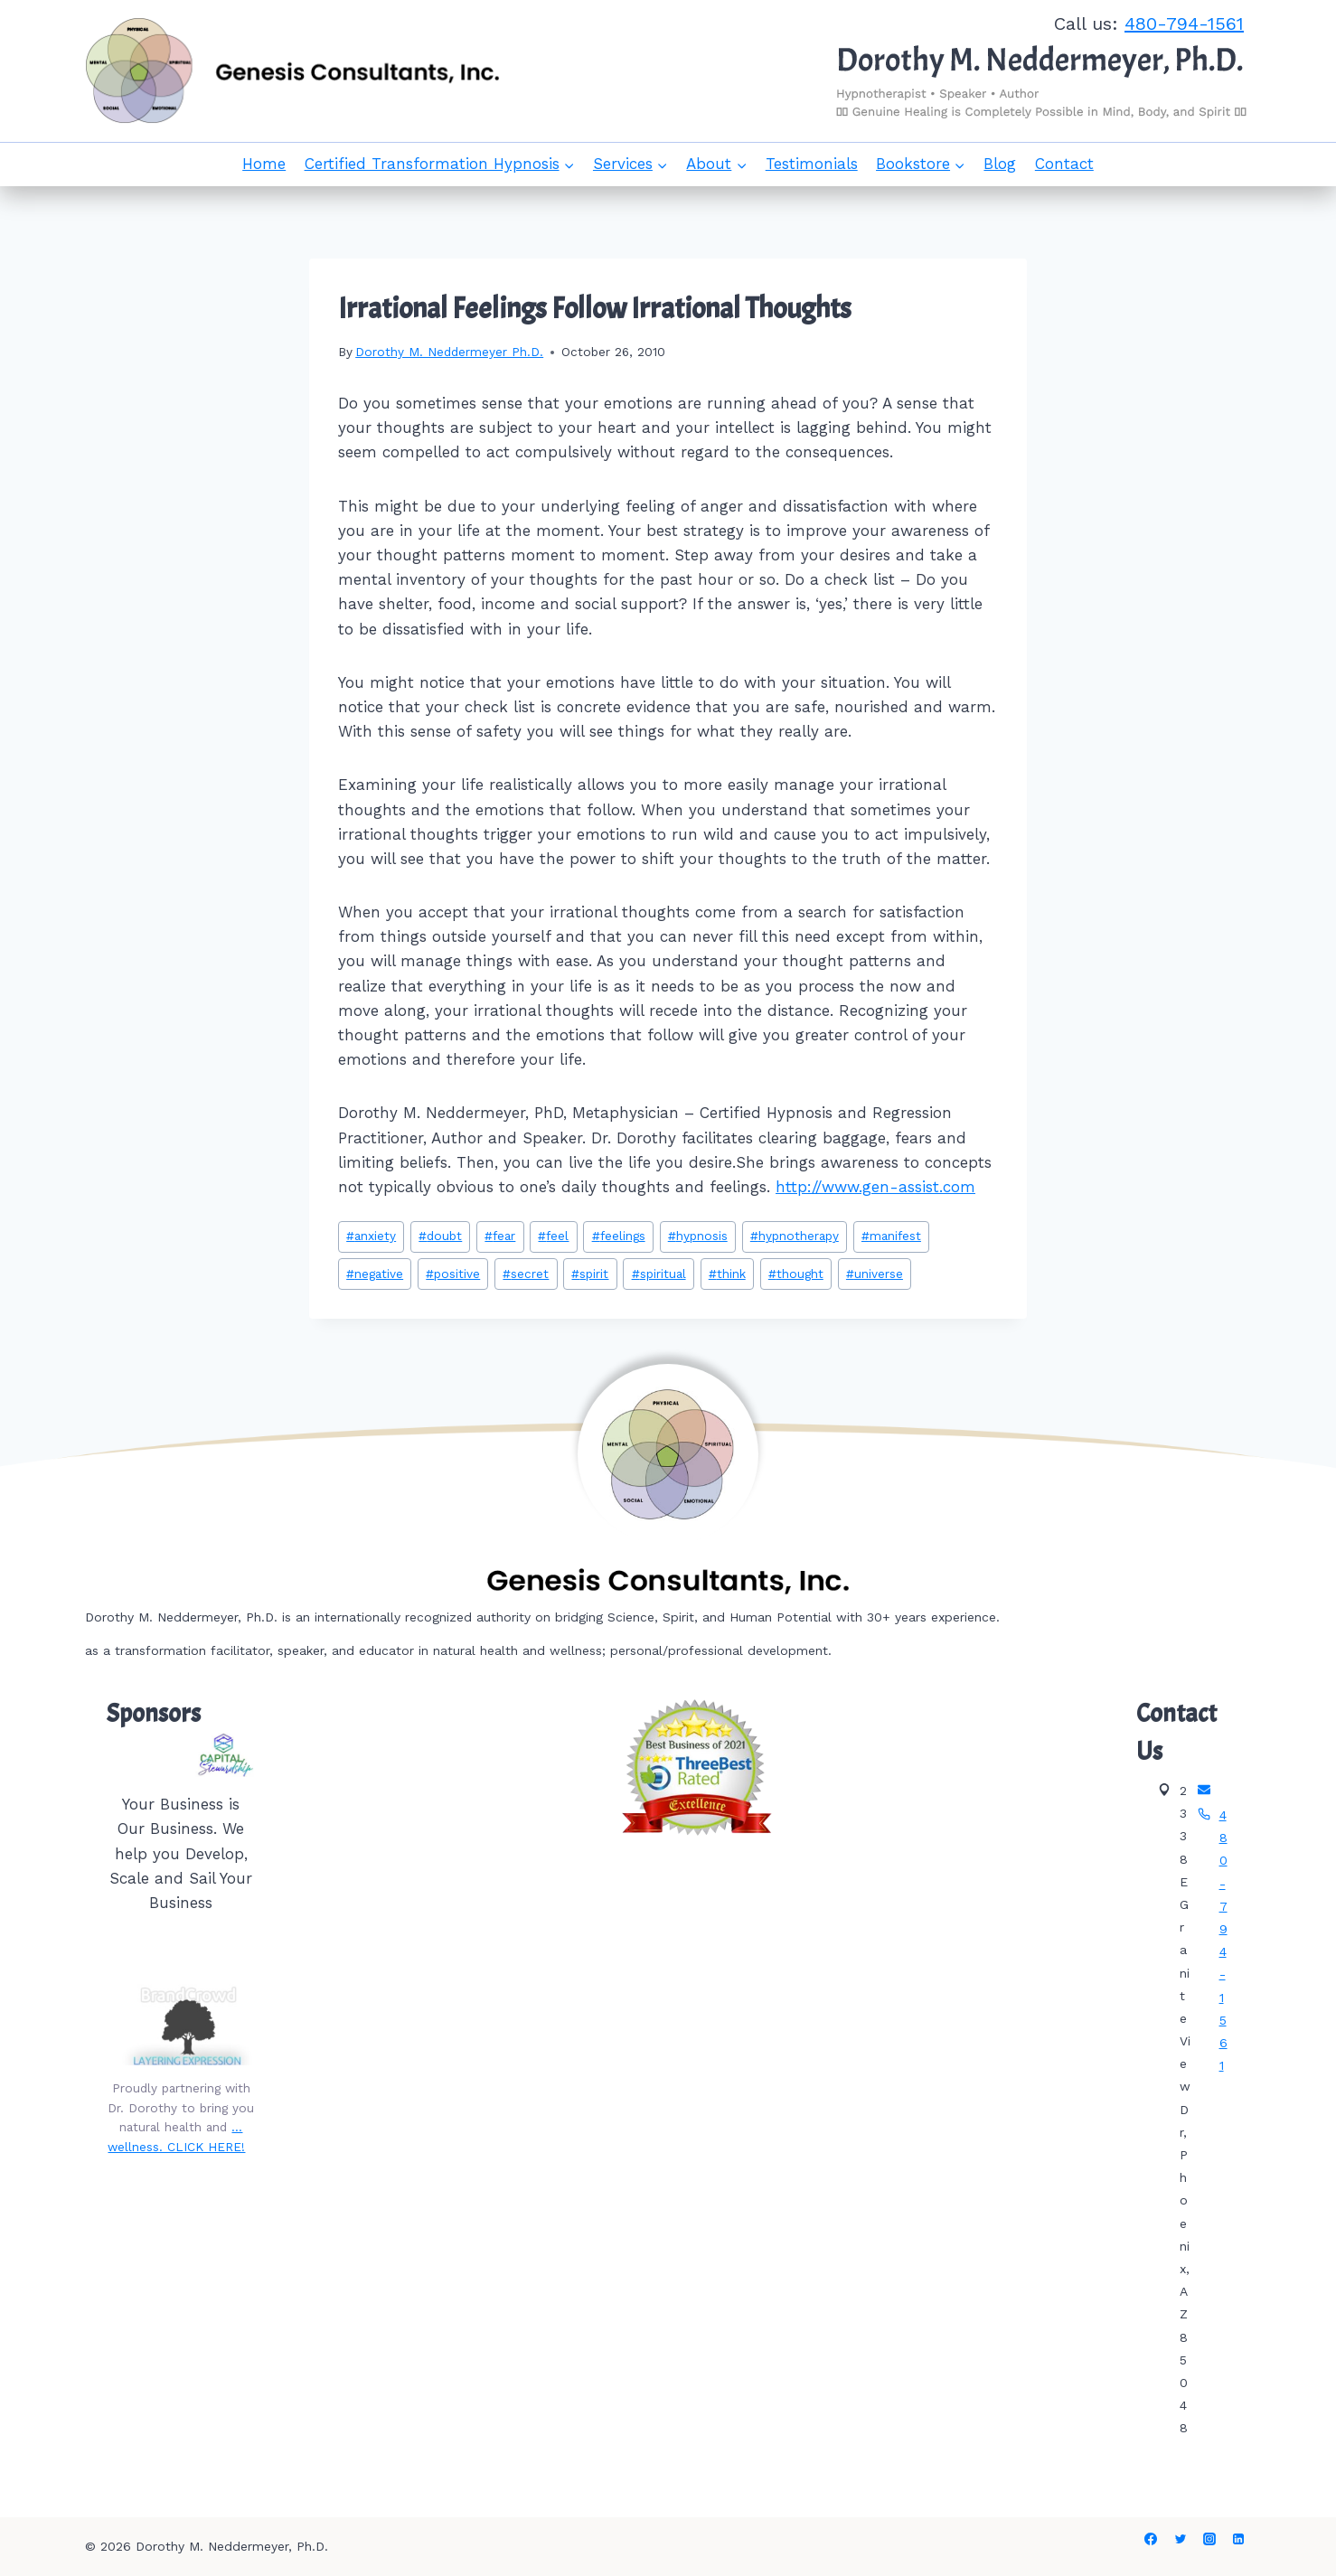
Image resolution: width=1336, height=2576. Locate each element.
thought (795, 1273)
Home (264, 164)
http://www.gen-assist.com (875, 1187)
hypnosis (698, 1235)
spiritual (659, 1273)
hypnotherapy (794, 1235)
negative (374, 1273)
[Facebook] (1150, 2539)
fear (500, 1235)
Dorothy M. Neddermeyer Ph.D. (449, 351)
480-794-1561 (1184, 23)
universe (874, 1273)
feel (553, 1235)
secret (526, 1273)
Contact (1064, 164)
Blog (999, 164)
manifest (891, 1235)
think (727, 1273)
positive (453, 1273)
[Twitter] (1180, 2539)
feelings (618, 1235)
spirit (589, 1273)
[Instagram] (1209, 2539)
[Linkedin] (1238, 2539)
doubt (440, 1235)
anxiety (371, 1235)
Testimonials (812, 164)
